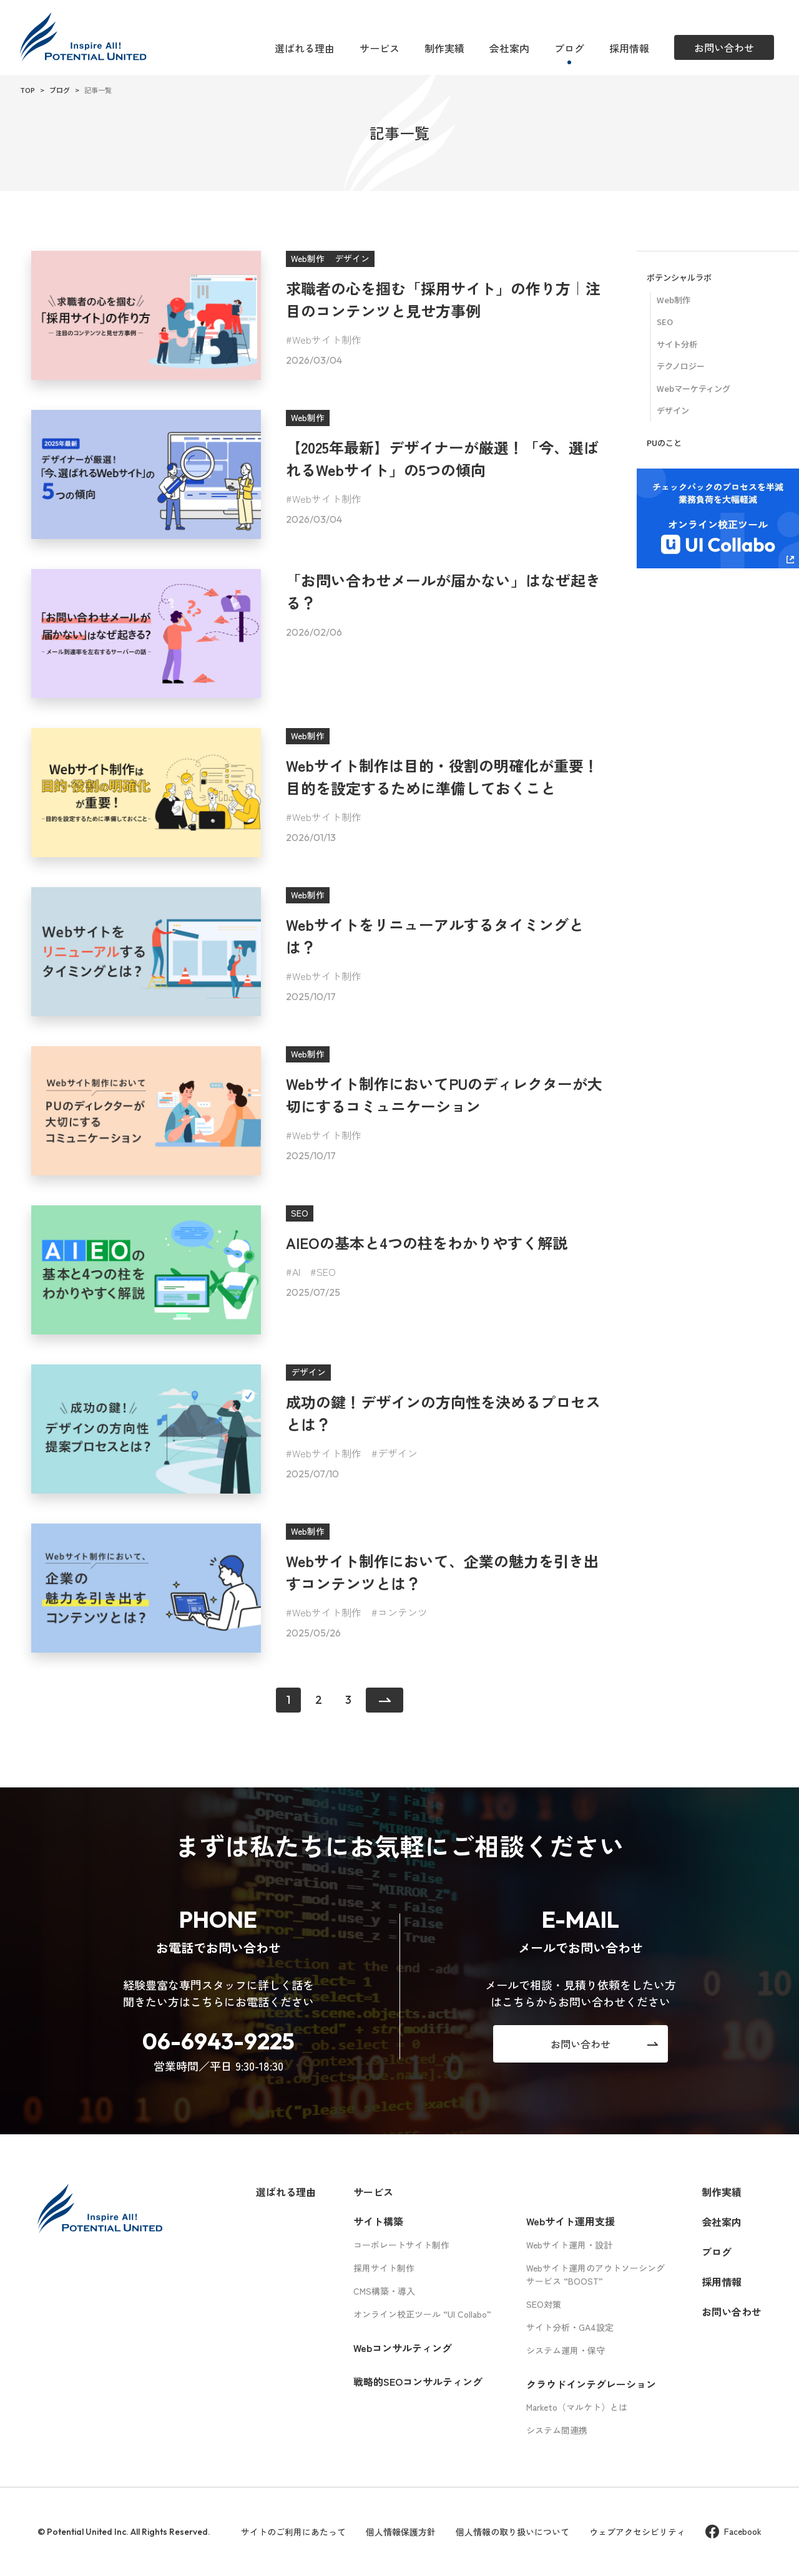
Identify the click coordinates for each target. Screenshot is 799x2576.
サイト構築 (378, 2221)
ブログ (569, 48)
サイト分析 (677, 344)
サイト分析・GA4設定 (570, 2327)
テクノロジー (681, 366)
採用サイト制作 (383, 2268)
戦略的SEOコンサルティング (418, 2381)
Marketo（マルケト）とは (576, 2407)
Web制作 (673, 300)
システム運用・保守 (565, 2350)
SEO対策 (543, 2304)
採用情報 (629, 48)
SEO (326, 1271)
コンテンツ (403, 1612)
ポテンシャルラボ (679, 277)
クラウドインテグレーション (591, 2383)
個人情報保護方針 (401, 2531)
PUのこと (664, 443)
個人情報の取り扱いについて (512, 2531)
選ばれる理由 (305, 48)
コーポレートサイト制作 (401, 2244)
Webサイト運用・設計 (569, 2244)
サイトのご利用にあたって (293, 2531)
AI (296, 1271)
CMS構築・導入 (384, 2291)
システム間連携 (556, 2430)
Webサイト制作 (326, 339)
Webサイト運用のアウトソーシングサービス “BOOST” (595, 2274)
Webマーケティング (693, 388)
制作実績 (444, 48)
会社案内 (509, 48)
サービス (380, 48)
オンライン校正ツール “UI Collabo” (422, 2314)
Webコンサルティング (402, 2347)
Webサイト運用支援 (570, 2221)
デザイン (398, 1453)
